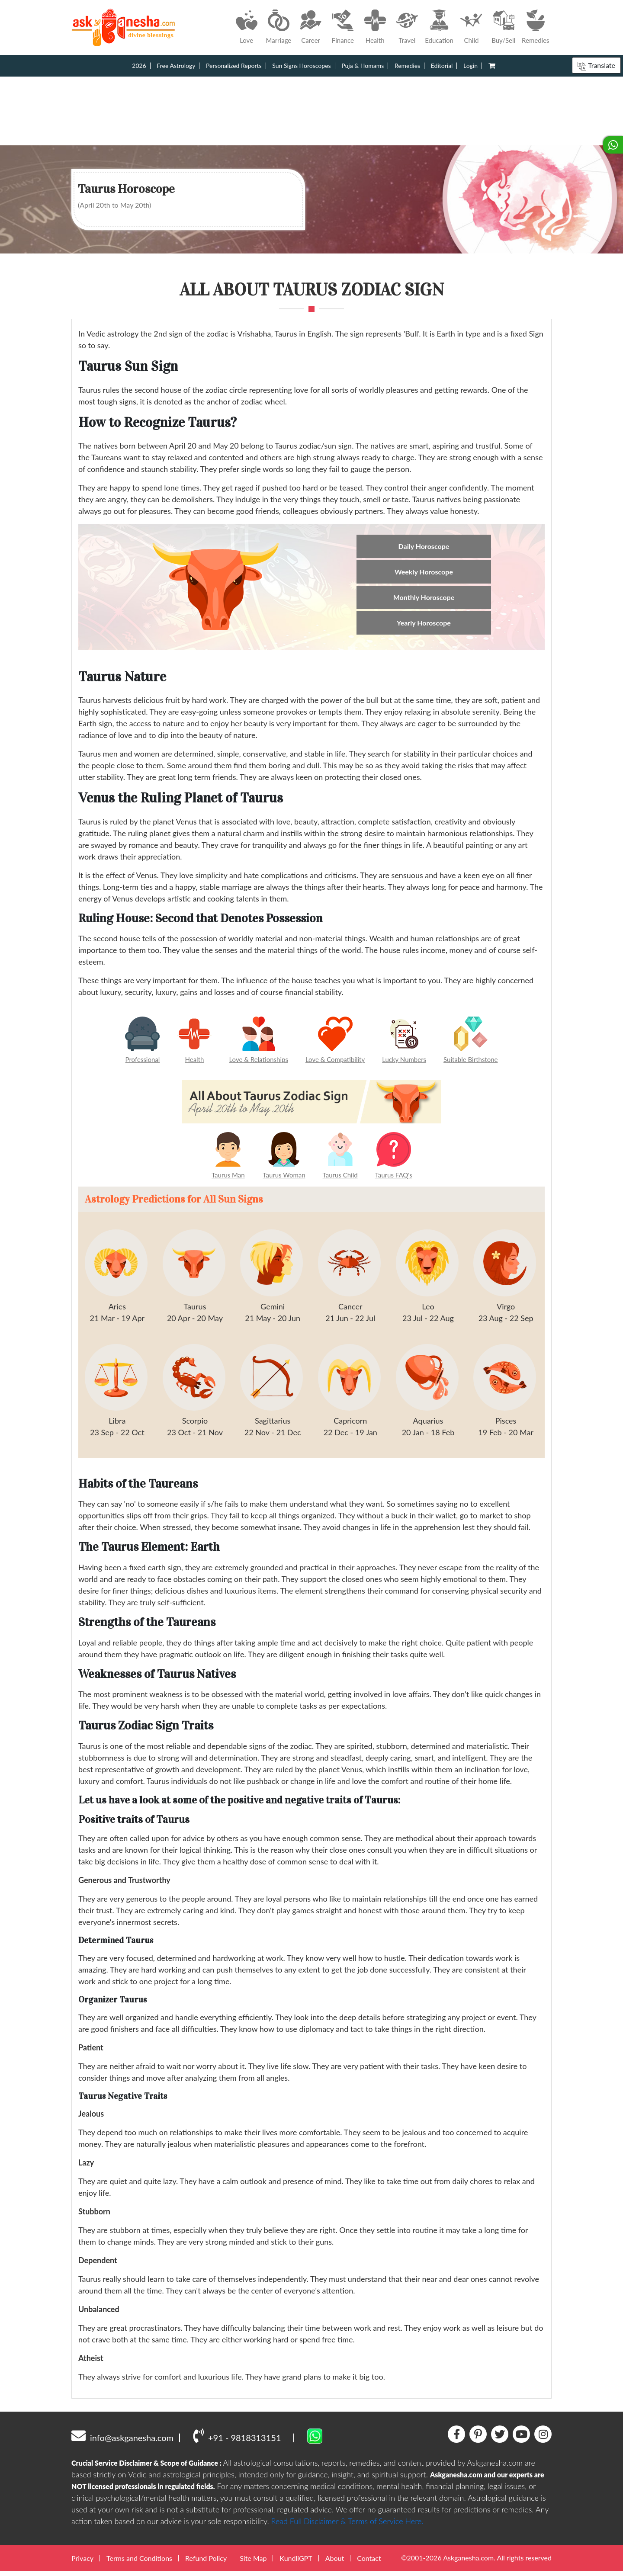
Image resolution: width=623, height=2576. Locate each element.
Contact (369, 2563)
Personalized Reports (234, 65)
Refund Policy (206, 2563)
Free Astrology (176, 65)
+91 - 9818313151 (237, 2440)
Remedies (407, 65)
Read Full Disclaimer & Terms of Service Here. (347, 2526)
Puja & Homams (362, 65)
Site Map (253, 2563)
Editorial (442, 65)
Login (470, 65)
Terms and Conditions (139, 2563)
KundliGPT (295, 2563)
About (334, 2563)
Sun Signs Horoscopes (301, 65)
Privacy (82, 2563)
